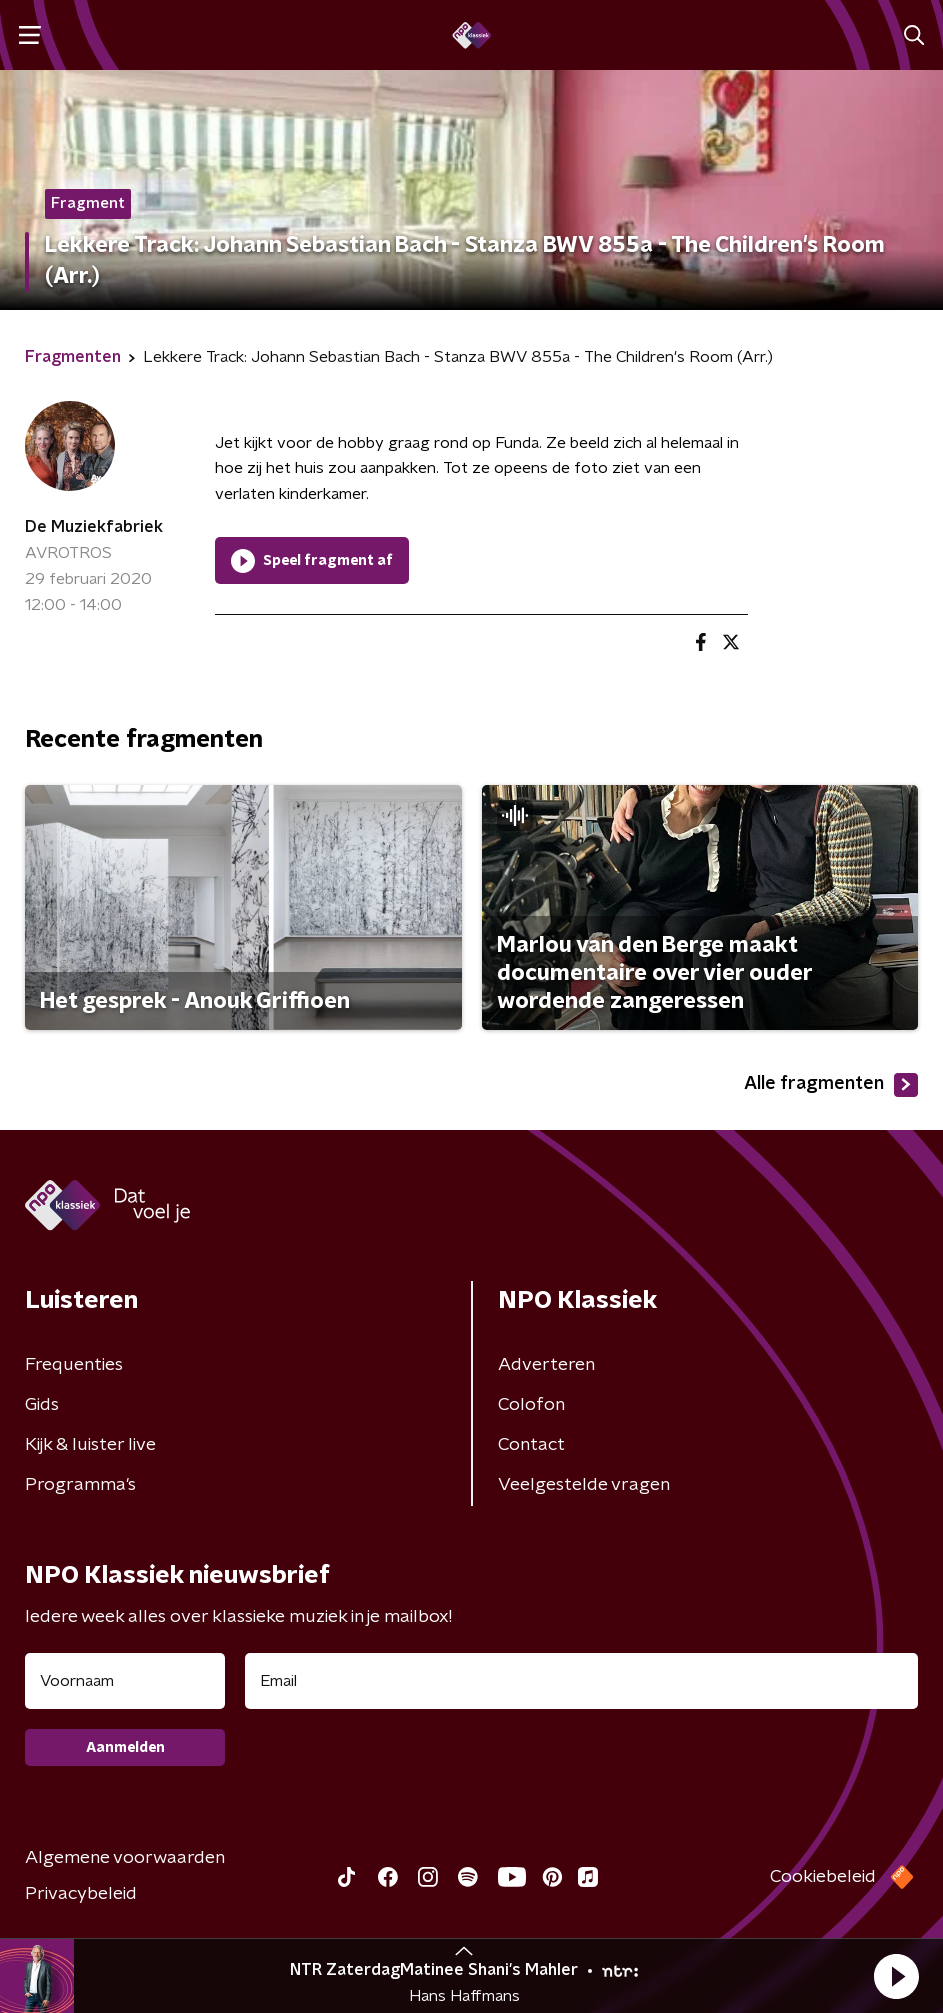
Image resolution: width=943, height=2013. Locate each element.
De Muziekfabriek (94, 527)
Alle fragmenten (831, 1085)
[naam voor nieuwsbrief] (125, 1681)
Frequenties (74, 1365)
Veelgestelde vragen (584, 1485)
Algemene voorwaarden (125, 1858)
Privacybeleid (81, 1894)
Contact (531, 1445)
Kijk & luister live (90, 1445)
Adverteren (546, 1365)
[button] (896, 1976)
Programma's (80, 1485)
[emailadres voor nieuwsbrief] (581, 1681)
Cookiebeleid (823, 1877)
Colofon (531, 1405)
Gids (42, 1405)
